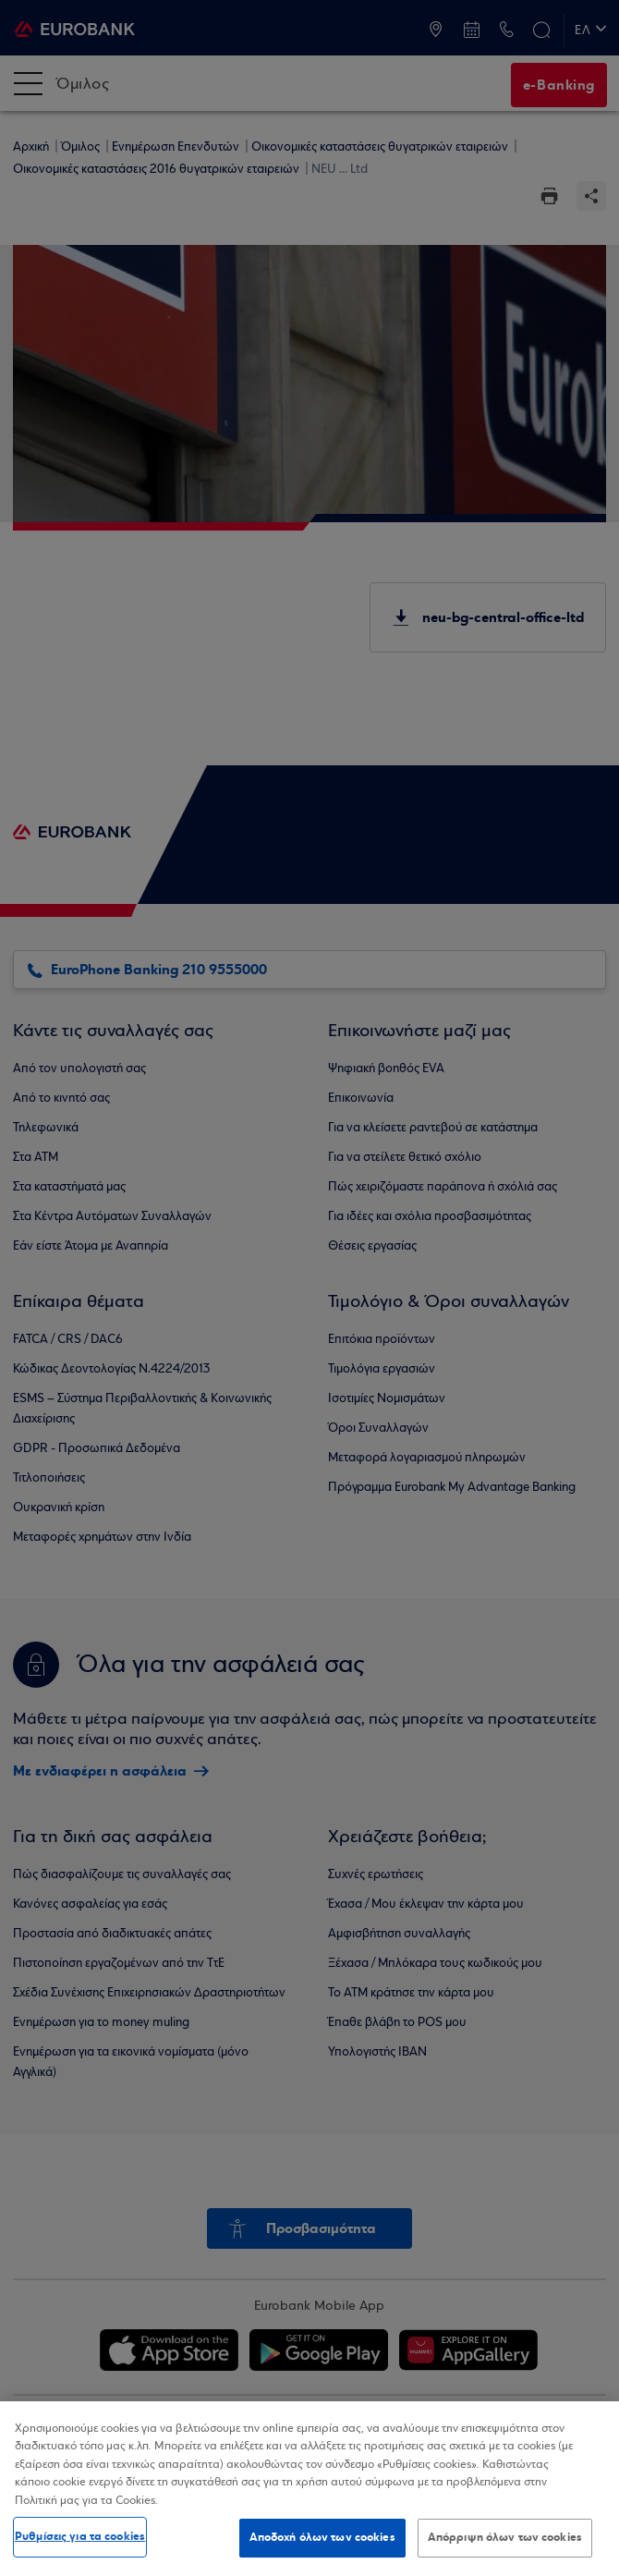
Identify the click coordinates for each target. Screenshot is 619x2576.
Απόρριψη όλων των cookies (505, 2537)
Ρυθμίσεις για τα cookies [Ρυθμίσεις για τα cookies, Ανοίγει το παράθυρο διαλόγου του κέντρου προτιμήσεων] (80, 2536)
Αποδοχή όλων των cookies (322, 2537)
